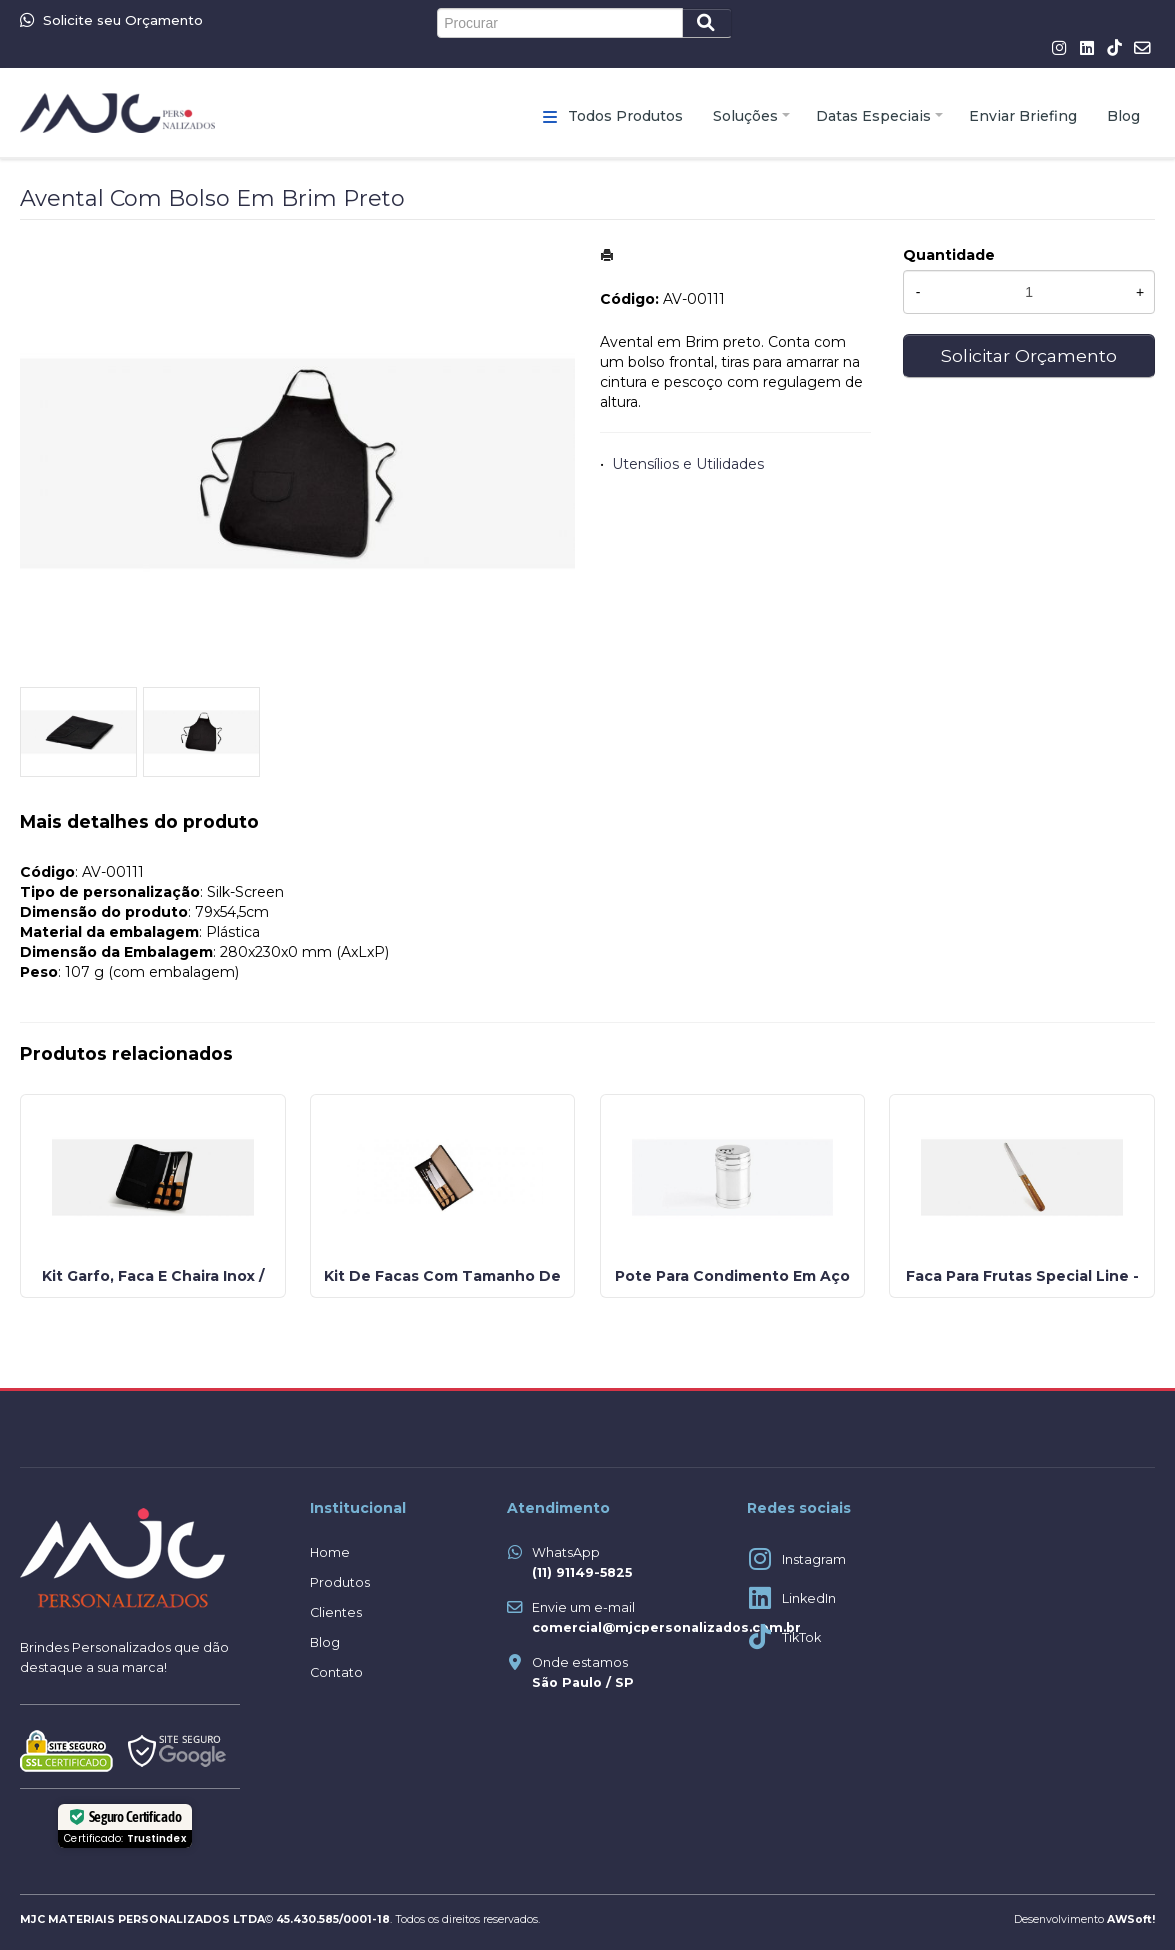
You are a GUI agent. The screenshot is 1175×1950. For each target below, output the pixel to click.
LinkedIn (809, 1598)
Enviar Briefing (1023, 116)
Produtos (340, 1582)
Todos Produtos (625, 116)
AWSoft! (1131, 1919)
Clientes (336, 1612)
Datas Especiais (873, 116)
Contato (336, 1672)
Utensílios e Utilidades (688, 464)
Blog (1123, 116)
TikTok (801, 1637)
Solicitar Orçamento (1029, 355)
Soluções (745, 116)
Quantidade (949, 255)
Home (330, 1552)
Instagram (814, 1559)
